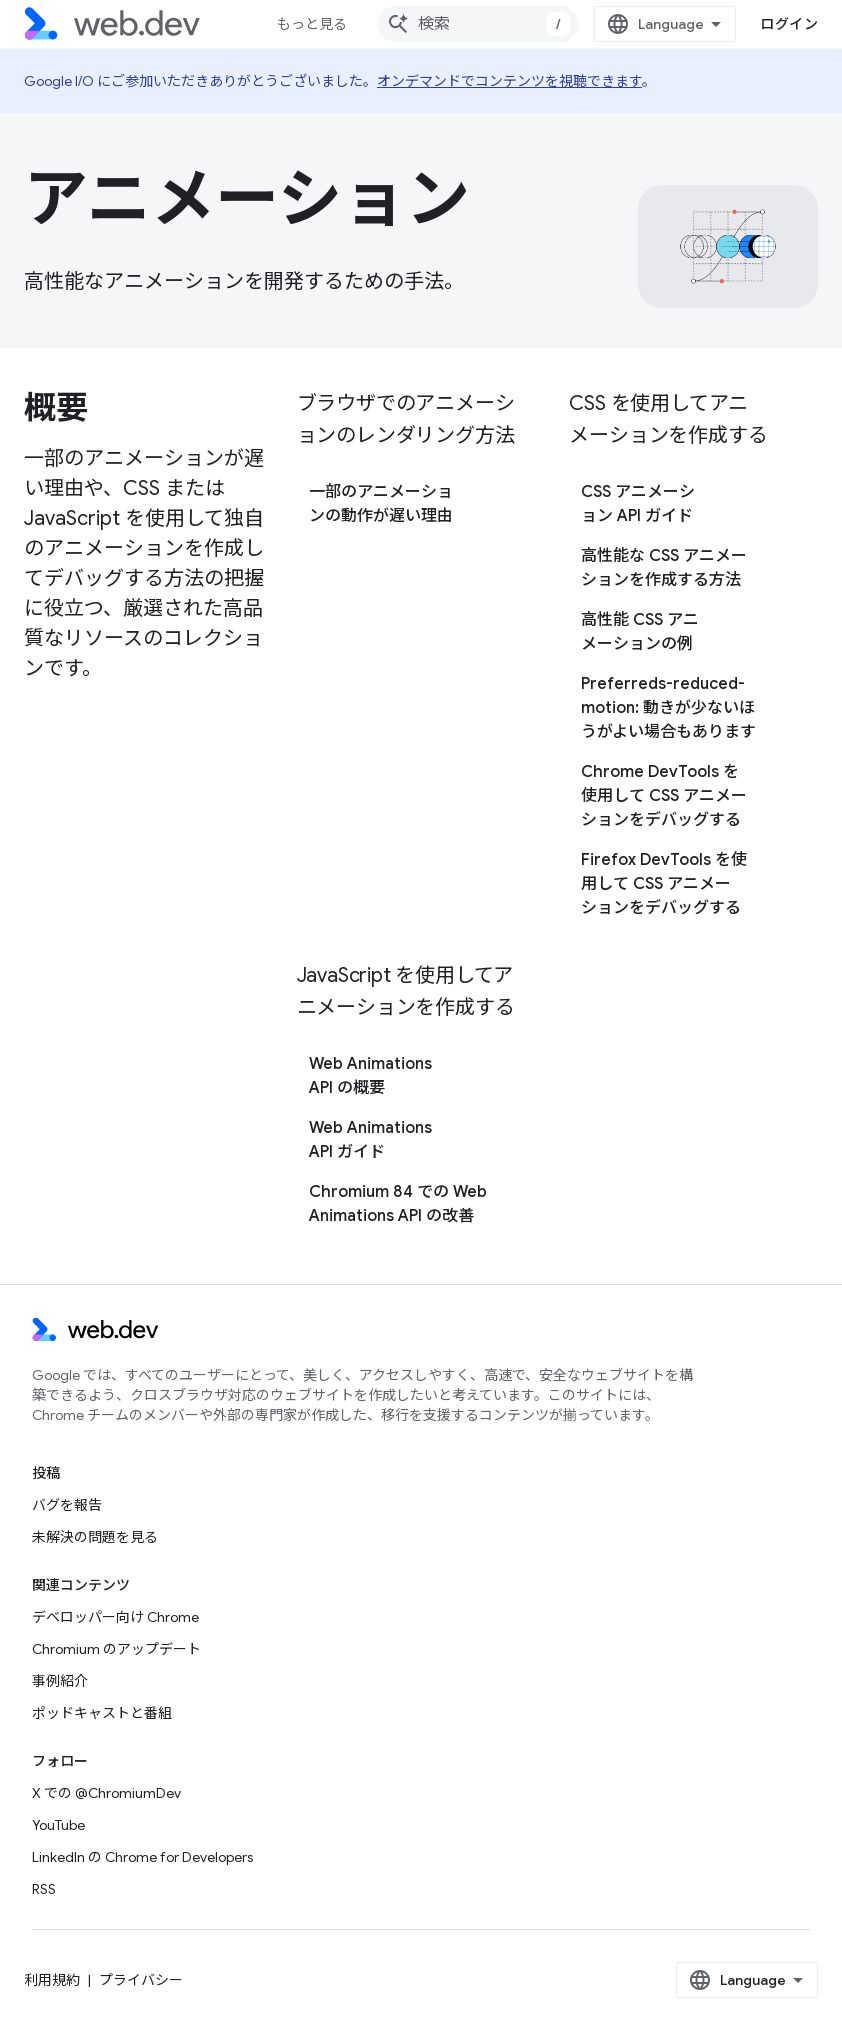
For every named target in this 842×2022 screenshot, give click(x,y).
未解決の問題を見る (95, 1537)
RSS (44, 1889)
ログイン (789, 24)
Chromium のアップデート (116, 1649)
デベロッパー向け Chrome (115, 1617)
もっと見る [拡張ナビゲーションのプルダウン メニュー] (312, 24)
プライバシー (141, 1980)
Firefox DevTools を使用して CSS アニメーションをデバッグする (664, 884)
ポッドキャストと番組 (102, 1713)
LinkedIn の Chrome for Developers (142, 1857)
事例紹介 (60, 1681)
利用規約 (52, 1980)
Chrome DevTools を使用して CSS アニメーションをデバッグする (664, 796)
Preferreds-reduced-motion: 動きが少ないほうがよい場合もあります (668, 708)
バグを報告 (67, 1505)
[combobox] (478, 24)
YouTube (58, 1825)
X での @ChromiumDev (106, 1793)
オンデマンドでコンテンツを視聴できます (509, 81)
